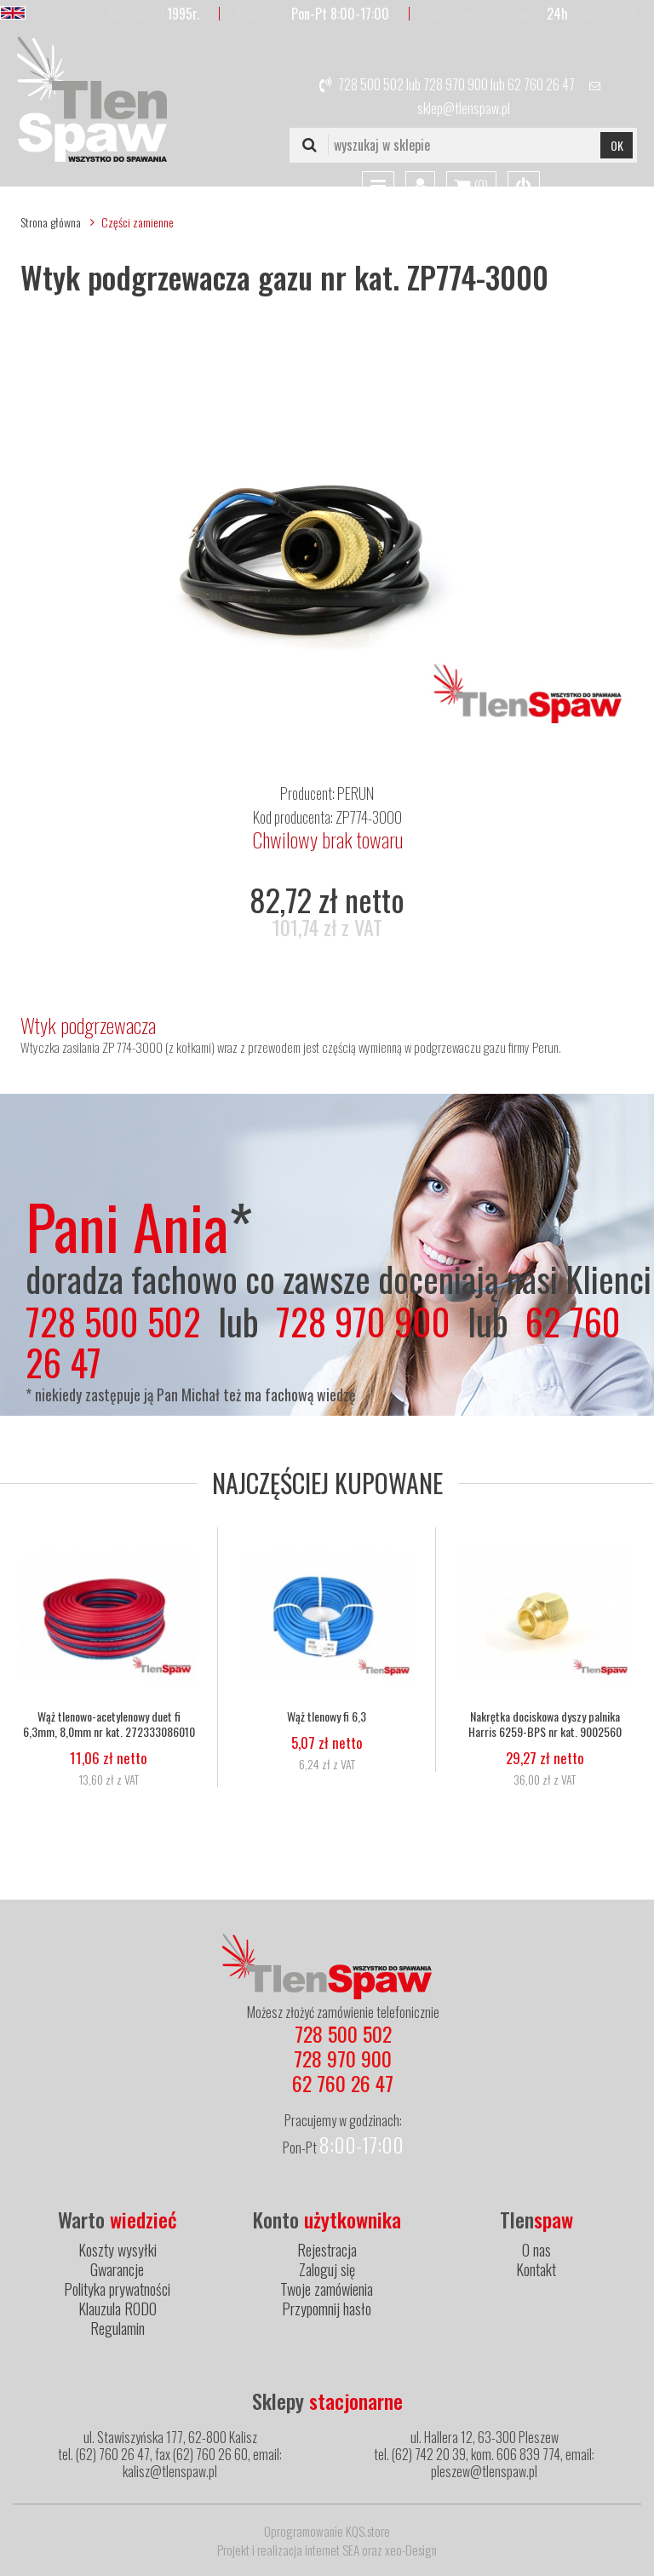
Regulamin (117, 2328)
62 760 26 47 (541, 84)
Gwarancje (117, 2269)
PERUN (355, 793)
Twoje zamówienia (326, 2289)
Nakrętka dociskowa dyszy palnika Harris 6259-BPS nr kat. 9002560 (545, 1724)
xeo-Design (411, 2549)
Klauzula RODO (117, 2308)
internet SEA (332, 2549)
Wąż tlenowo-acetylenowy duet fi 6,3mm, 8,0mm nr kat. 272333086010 (109, 1724)
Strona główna (50, 222)
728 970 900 (455, 84)
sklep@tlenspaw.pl (463, 108)
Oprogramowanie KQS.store (327, 2530)
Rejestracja (327, 2250)
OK (617, 145)
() (471, 186)
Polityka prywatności (117, 2289)
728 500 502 (371, 84)
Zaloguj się (327, 2269)
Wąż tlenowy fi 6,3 (326, 1716)
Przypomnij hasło (326, 2308)
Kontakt (536, 2269)
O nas (536, 2250)
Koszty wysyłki (117, 2250)
